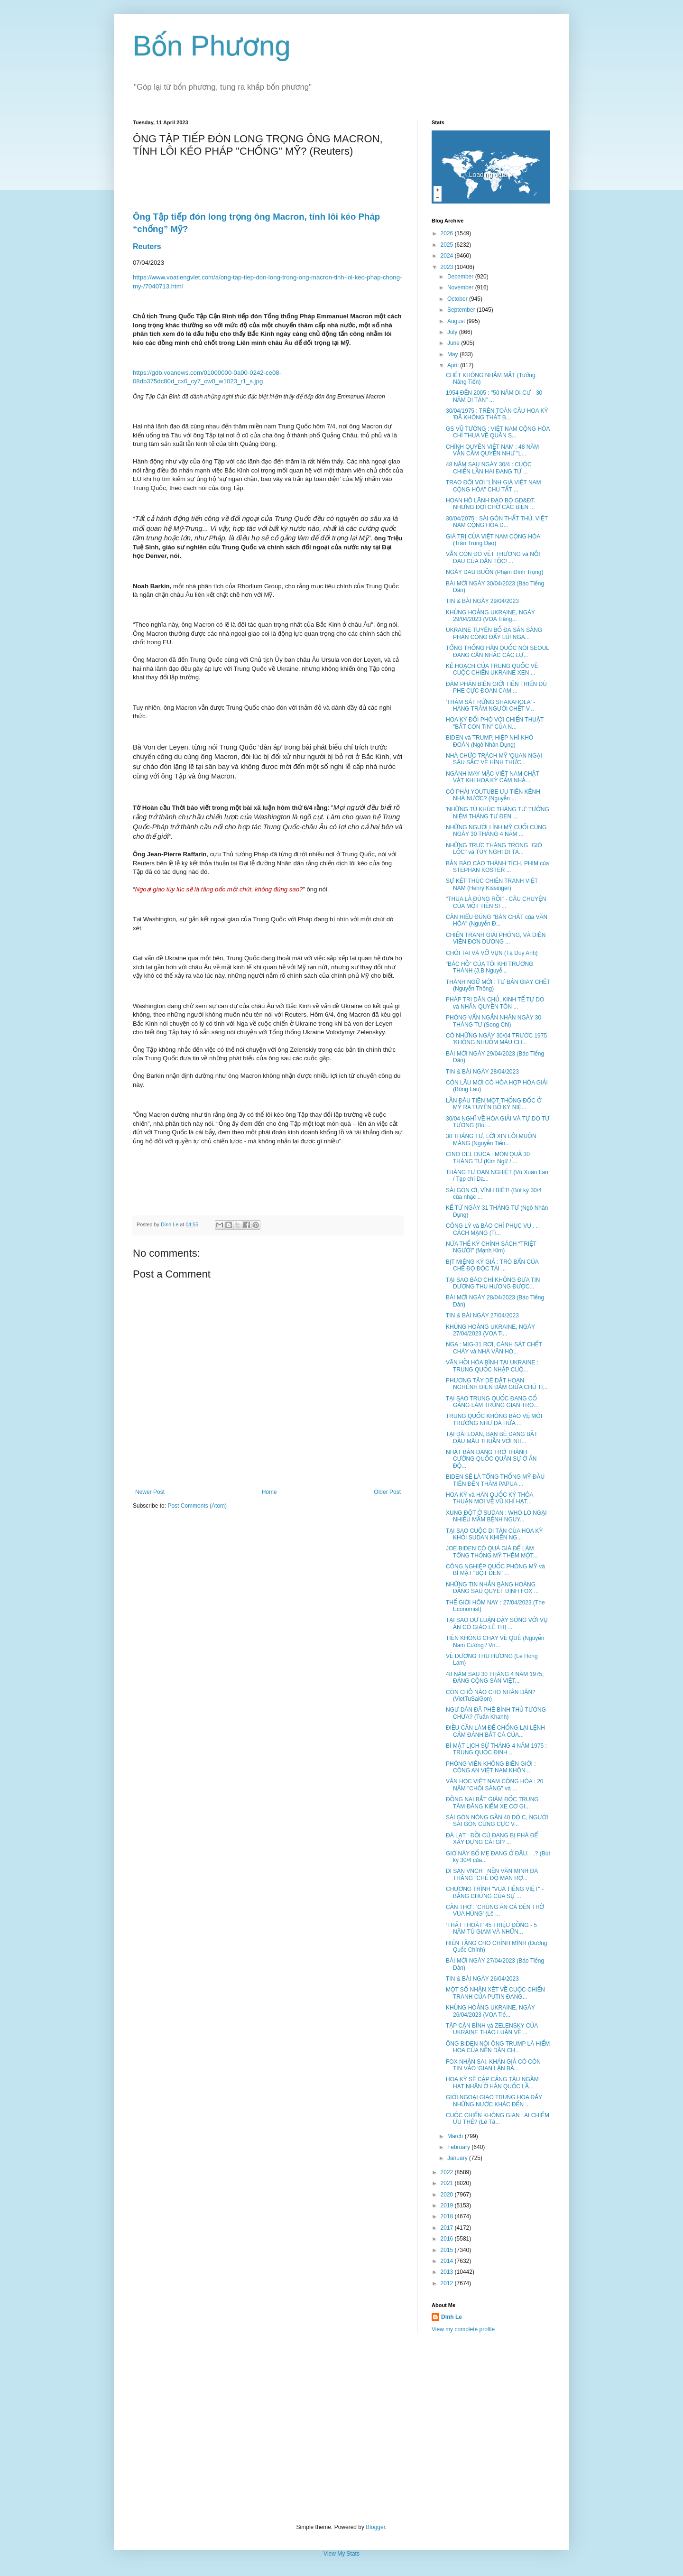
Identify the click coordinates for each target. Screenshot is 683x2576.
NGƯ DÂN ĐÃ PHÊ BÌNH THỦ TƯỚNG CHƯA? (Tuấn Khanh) (496, 1713)
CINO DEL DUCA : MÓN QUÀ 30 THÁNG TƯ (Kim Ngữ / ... (488, 1157)
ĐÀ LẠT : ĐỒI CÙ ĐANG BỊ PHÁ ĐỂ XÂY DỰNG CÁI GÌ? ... (492, 1838)
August (457, 321)
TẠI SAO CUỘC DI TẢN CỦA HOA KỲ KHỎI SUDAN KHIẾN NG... (494, 1534)
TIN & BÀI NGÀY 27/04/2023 (482, 1315)
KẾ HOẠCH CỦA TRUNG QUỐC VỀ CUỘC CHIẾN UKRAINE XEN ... (492, 669)
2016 (448, 2238)
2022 (448, 2172)
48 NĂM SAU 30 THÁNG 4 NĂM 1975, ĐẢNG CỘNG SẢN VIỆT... (495, 1677)
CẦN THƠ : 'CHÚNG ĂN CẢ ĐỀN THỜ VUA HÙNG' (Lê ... (495, 1910)
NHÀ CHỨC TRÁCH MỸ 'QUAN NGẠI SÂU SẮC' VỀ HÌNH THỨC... (494, 759)
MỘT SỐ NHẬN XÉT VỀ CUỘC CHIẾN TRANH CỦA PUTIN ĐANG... (495, 1993)
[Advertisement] (341, 2428)
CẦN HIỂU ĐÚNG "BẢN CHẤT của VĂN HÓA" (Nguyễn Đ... (496, 920)
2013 (448, 2272)
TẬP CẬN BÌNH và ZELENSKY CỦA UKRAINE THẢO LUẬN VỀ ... (492, 2029)
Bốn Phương (212, 46)
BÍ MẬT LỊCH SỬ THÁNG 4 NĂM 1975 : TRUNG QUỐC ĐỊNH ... (496, 1749)
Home (269, 1492)
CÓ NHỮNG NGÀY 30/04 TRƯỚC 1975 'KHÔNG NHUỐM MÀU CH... (496, 1039)
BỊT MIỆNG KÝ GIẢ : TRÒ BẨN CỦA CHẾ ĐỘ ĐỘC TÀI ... (492, 1265)
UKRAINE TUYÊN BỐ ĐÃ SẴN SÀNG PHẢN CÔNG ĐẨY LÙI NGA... (494, 633)
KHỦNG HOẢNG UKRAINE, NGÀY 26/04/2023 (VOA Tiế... (490, 2011)
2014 (448, 2261)
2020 (448, 2194)
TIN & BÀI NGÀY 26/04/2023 (482, 1978)
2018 (448, 2216)
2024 (448, 255)
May (453, 354)
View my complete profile (463, 2329)
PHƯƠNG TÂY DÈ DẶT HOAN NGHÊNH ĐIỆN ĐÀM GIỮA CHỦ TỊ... (496, 1383)
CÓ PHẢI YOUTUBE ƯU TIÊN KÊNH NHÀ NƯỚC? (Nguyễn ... (493, 795)
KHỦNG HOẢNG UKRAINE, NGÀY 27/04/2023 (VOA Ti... (490, 1330)
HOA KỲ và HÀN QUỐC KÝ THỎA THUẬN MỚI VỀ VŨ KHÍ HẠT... (489, 1498)
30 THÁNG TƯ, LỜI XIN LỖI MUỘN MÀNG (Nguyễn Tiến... (491, 1139)
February (459, 2147)
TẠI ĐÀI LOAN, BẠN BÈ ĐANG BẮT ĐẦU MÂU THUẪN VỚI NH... (491, 1437)
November (461, 287)
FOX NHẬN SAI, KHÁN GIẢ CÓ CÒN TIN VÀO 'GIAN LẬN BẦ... (493, 2065)
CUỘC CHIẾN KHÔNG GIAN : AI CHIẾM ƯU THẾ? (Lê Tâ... (497, 2118)
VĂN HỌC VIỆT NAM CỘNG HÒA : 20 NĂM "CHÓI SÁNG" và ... (495, 1784)
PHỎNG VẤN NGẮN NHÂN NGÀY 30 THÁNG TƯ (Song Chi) (493, 1021)
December (461, 276)
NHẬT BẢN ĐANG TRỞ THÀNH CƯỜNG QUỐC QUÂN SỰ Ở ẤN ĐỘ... (491, 1459)
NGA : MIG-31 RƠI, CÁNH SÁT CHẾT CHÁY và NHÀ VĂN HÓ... (494, 1347)
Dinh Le (170, 1224)
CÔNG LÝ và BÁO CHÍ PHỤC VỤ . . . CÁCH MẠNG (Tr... (493, 1229)
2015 (448, 2250)
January (458, 2158)
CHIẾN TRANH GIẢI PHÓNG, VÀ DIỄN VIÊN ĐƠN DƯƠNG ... (495, 938)
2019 (448, 2205)
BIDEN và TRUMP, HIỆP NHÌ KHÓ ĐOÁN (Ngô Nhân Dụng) (489, 741)
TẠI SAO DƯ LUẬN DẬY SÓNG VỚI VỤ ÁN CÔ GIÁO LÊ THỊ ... (497, 1623)
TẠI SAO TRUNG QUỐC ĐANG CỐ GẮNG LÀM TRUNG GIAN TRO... (492, 1401)
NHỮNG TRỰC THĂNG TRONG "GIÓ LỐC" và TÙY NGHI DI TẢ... (494, 848)
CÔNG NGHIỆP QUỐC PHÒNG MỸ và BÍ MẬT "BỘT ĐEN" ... (495, 1569)
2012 (448, 2283)
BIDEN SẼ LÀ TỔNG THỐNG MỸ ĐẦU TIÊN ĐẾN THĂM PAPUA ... (495, 1480)
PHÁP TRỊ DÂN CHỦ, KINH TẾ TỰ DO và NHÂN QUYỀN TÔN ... (495, 1003)
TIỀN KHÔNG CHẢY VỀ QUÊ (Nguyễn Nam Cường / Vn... (495, 1641)
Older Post (387, 1492)
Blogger (375, 2527)
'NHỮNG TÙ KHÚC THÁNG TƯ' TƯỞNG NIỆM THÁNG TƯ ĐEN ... (497, 812)
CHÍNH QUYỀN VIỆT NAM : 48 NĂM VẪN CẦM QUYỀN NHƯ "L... (492, 450)
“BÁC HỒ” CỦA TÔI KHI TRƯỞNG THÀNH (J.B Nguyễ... (489, 967)
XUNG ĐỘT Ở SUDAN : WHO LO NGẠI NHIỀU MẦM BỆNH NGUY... (496, 1516)
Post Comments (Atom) (197, 1505)
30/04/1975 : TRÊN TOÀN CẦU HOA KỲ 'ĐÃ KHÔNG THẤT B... (497, 414)
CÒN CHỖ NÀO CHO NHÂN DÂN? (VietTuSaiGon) (490, 1695)
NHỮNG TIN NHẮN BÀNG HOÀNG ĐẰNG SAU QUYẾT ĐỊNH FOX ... (492, 1587)
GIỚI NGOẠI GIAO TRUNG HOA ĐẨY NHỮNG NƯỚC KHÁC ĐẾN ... (494, 2100)
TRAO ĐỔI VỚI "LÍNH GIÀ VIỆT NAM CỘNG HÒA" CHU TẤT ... (493, 485)
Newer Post (150, 1492)
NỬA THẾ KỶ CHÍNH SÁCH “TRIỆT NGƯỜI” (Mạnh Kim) (491, 1247)
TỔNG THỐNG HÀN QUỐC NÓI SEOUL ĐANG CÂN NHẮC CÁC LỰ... (497, 651)
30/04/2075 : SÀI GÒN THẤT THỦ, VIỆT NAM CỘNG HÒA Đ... (497, 521)
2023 (448, 267)
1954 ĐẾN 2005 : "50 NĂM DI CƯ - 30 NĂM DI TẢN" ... (494, 396)
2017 (448, 2227)
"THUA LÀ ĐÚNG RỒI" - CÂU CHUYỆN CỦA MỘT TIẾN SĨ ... (496, 902)
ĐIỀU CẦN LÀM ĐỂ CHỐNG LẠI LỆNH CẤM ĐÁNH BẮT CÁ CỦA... (495, 1731)
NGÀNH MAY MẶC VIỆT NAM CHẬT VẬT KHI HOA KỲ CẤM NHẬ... (492, 777)
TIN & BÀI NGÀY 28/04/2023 (482, 1071)
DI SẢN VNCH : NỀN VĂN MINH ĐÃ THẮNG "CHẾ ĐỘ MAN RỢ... (492, 1874)
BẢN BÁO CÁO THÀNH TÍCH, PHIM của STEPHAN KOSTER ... (497, 866)
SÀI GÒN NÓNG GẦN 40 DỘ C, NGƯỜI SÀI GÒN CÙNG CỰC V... (497, 1820)
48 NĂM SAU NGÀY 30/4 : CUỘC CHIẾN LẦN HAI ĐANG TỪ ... (489, 467)
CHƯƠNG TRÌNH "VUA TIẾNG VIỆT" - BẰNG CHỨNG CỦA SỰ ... (495, 1892)
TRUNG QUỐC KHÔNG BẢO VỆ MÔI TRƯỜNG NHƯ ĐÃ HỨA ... (494, 1419)
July (453, 332)
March (456, 2136)
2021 (448, 2183)
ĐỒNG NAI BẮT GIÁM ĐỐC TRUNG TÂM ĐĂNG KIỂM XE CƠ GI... (492, 1802)
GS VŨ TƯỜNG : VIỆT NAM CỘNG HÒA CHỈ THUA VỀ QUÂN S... (498, 432)
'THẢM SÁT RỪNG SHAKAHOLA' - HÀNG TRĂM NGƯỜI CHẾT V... (490, 705)
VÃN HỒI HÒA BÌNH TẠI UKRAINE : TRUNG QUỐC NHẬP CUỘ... (492, 1365)
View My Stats (341, 2553)
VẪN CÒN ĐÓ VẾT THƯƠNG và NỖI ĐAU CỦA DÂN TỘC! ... (493, 557)
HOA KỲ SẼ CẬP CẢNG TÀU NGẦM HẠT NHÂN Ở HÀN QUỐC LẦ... (492, 2082)
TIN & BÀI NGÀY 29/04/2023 (482, 601)
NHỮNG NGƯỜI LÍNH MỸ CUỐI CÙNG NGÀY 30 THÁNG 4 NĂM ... (496, 830)
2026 (448, 233)
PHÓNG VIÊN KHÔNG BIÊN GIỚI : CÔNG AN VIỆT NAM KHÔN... (491, 1767)
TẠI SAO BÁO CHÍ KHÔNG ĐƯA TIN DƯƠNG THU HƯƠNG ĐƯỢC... (493, 1283)
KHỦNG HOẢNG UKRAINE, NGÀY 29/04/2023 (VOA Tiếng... (490, 615)
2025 (448, 244)
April (453, 365)
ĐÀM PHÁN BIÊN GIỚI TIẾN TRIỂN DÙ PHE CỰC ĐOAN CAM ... (496, 687)
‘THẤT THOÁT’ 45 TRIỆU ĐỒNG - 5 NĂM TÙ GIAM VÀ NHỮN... (491, 1928)
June (454, 343)
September (462, 309)
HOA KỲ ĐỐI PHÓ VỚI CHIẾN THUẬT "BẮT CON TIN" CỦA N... (495, 723)
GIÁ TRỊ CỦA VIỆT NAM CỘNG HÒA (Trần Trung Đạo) (493, 540)
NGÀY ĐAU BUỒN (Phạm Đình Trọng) (495, 572)
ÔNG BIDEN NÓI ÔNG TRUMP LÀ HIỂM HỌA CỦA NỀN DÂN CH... (498, 2047)
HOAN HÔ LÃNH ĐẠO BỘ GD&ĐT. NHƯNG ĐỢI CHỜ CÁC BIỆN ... (490, 503)
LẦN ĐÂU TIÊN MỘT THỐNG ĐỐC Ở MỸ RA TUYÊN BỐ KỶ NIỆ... (494, 1104)
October (458, 299)
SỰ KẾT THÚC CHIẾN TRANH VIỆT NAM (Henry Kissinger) (492, 884)
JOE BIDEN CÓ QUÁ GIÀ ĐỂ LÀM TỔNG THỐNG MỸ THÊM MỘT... (492, 1551)
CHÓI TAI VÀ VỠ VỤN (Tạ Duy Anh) (492, 953)
